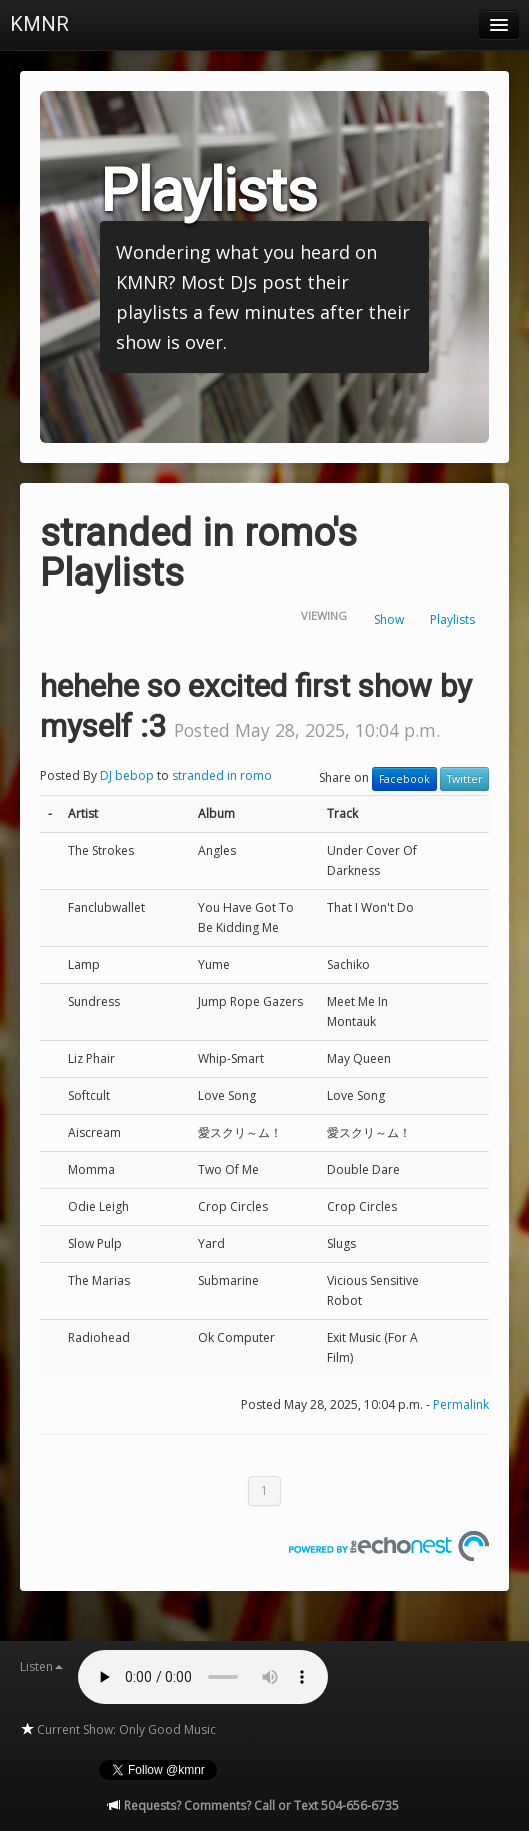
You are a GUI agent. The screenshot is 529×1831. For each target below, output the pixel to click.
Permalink (461, 1404)
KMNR (39, 24)
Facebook (404, 779)
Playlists (452, 619)
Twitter (464, 779)
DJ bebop (127, 775)
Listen (41, 1666)
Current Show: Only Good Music (118, 1729)
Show (389, 619)
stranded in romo (222, 775)
